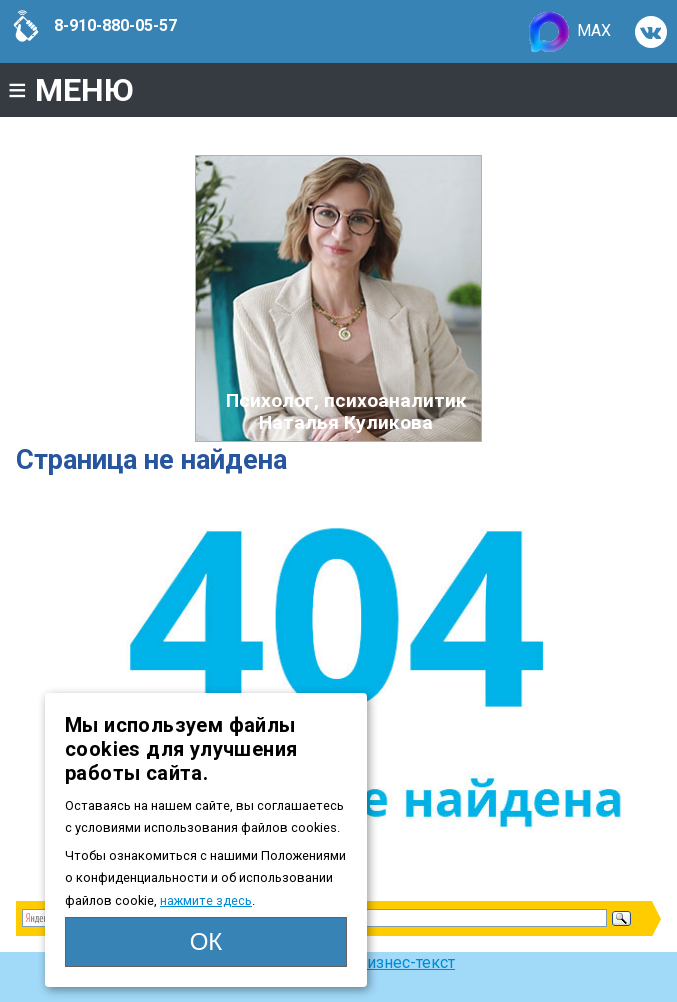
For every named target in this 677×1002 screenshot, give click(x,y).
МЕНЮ (71, 90)
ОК (206, 941)
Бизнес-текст (405, 962)
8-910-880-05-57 (93, 26)
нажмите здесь (206, 900)
